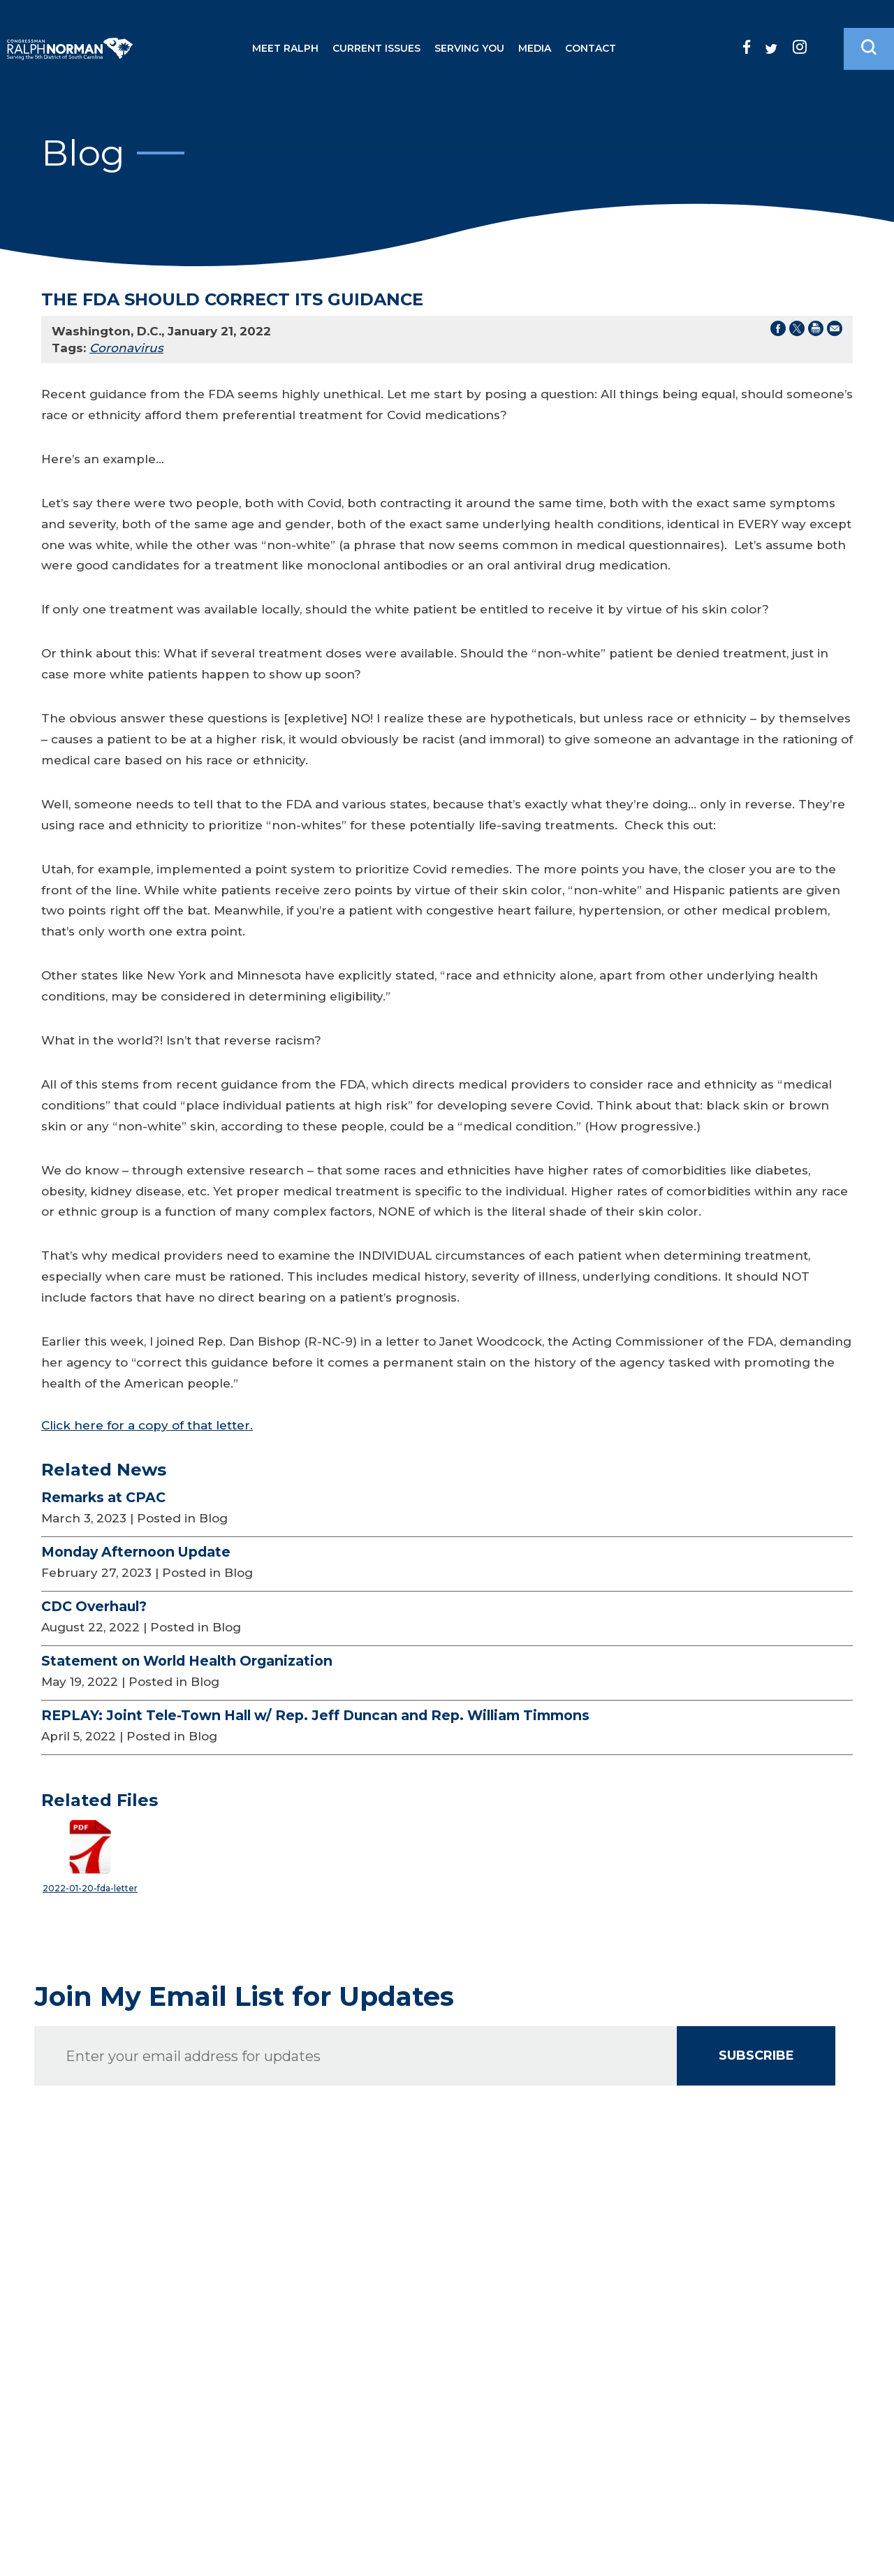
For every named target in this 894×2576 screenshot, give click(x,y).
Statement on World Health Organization (186, 1660)
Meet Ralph (285, 48)
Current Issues (376, 48)
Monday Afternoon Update (135, 1551)
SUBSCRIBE (756, 2055)
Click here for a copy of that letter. (147, 1425)
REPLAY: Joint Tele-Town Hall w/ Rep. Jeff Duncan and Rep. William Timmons (315, 1715)
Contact (590, 48)
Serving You (469, 48)
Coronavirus (126, 348)
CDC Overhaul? (94, 1606)
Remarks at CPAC (103, 1497)
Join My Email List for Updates (244, 1997)
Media (534, 48)
